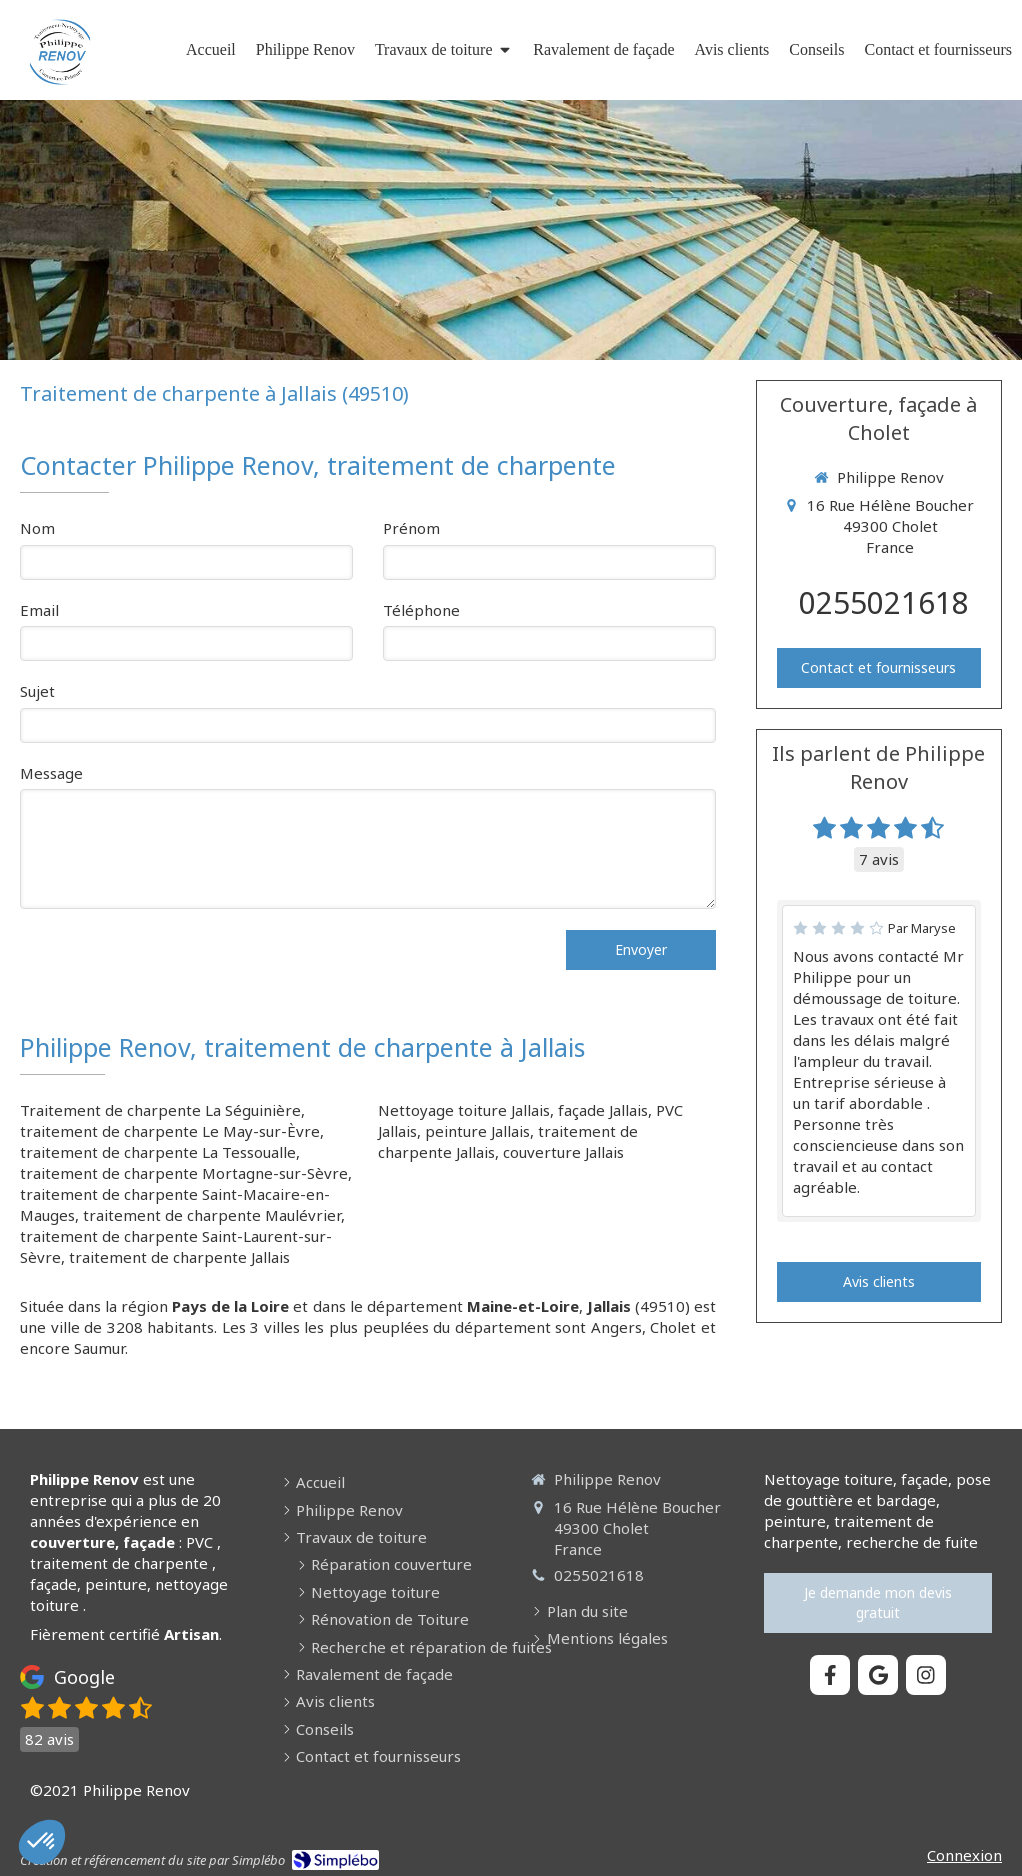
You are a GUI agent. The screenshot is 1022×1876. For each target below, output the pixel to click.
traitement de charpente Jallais (179, 1257)
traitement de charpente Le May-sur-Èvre (170, 1131)
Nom (37, 528)
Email (39, 610)
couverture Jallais (563, 1152)
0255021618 (884, 602)
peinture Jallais (477, 1131)
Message (51, 773)
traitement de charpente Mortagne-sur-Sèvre (184, 1173)
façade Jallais (603, 1110)
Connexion (964, 1855)
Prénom (411, 528)
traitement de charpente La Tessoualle (158, 1152)
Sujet (37, 691)
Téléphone (421, 610)
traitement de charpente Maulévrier (212, 1215)
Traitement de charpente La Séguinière (160, 1110)
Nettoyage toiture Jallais (464, 1110)
